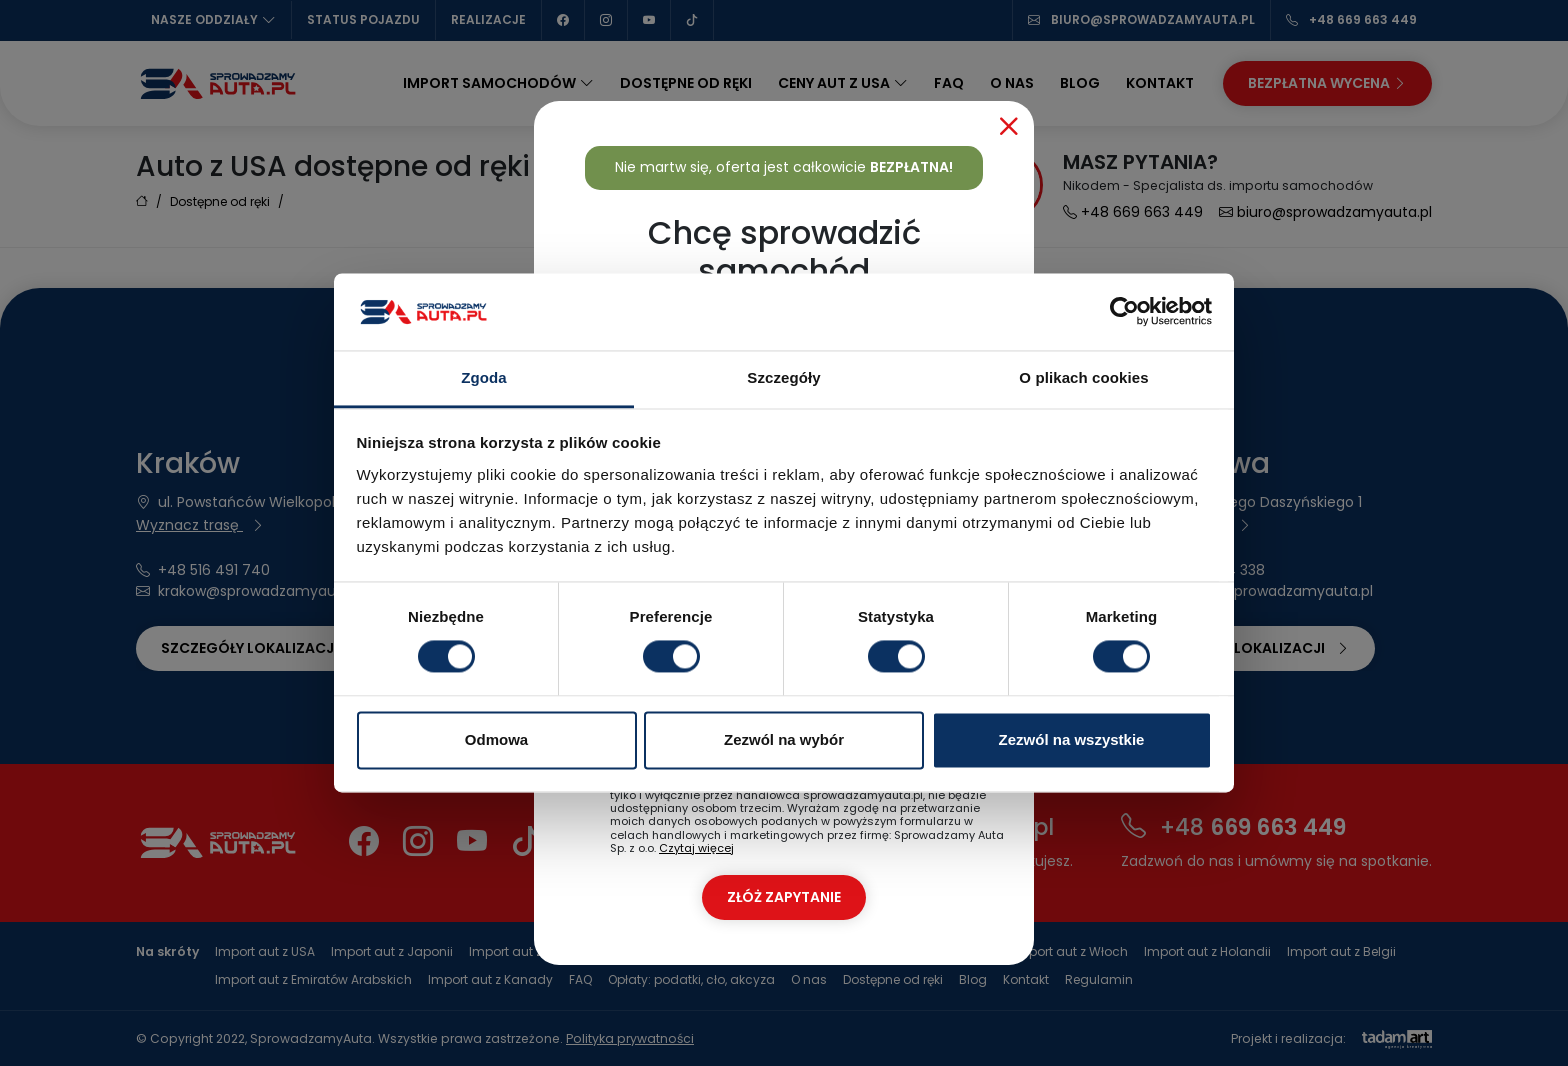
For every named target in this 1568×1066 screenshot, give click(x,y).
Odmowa (496, 739)
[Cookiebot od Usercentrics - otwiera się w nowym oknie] (1124, 312)
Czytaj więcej (696, 848)
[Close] (1009, 126)
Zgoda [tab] (484, 377)
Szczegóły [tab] (783, 377)
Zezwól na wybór (784, 739)
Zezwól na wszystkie (1072, 739)
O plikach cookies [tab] (1083, 377)
